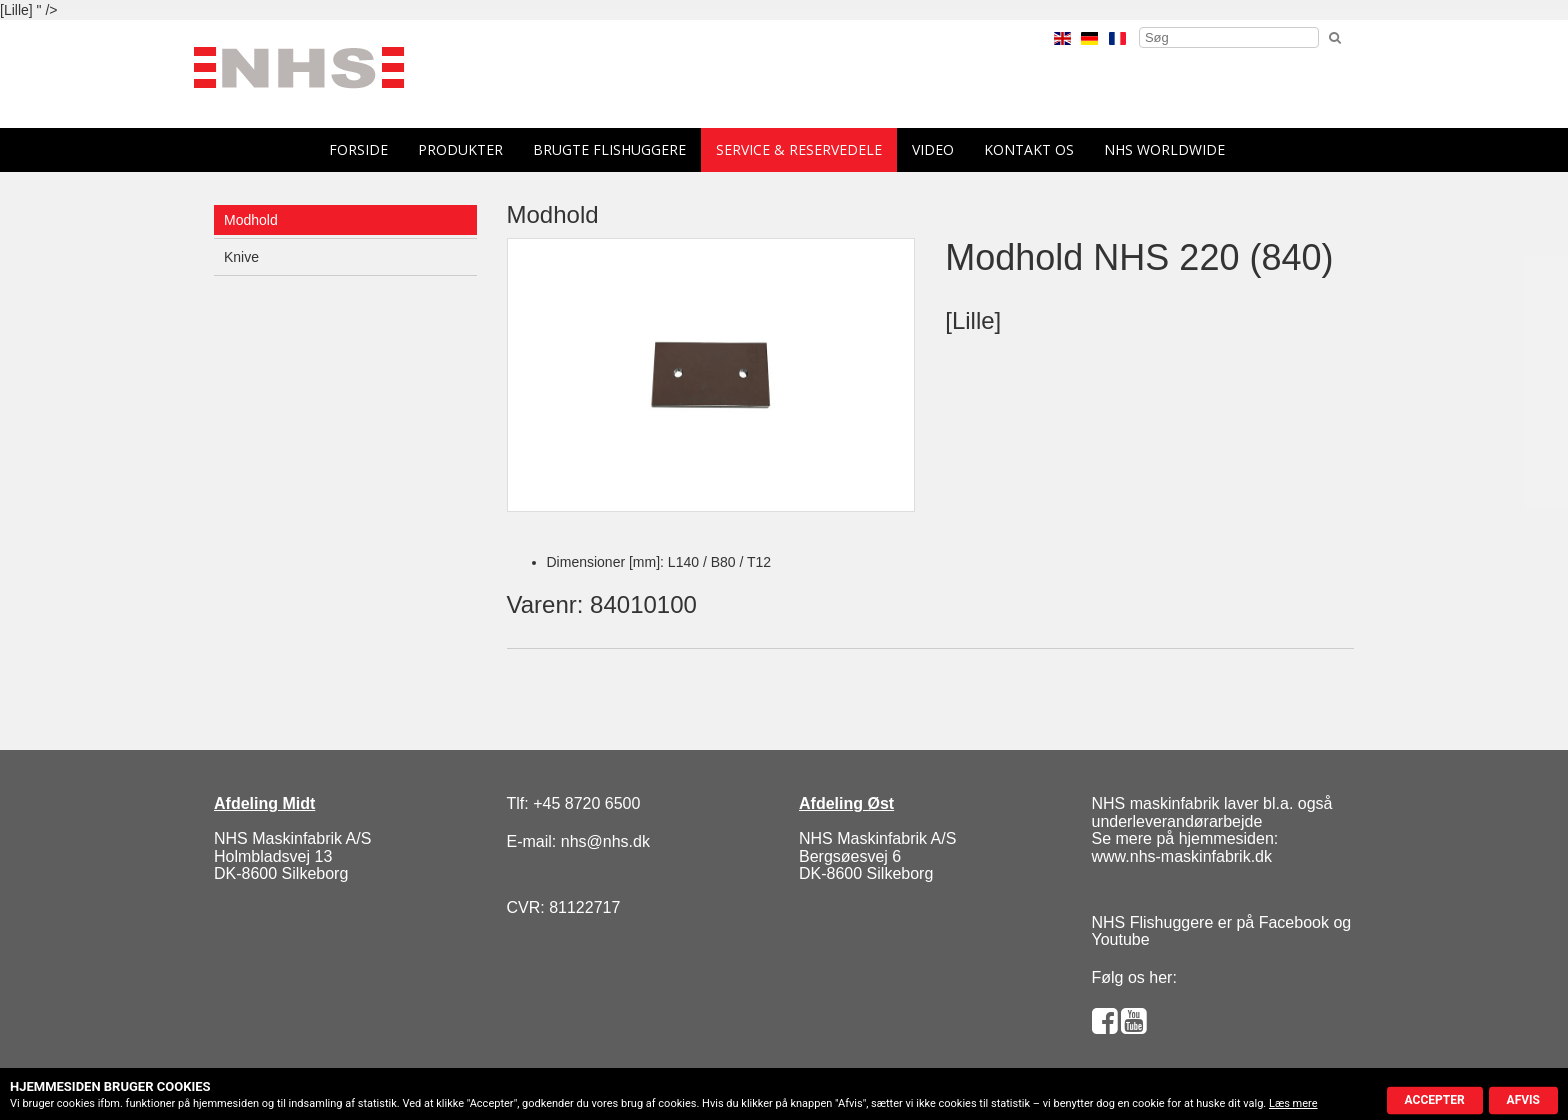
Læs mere (1293, 1103)
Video (933, 149)
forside (358, 149)
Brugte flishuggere (609, 149)
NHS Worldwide (1164, 149)
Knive (241, 257)
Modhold (251, 220)
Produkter (460, 149)
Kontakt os (1029, 149)
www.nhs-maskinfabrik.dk (1182, 856)
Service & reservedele (799, 149)
